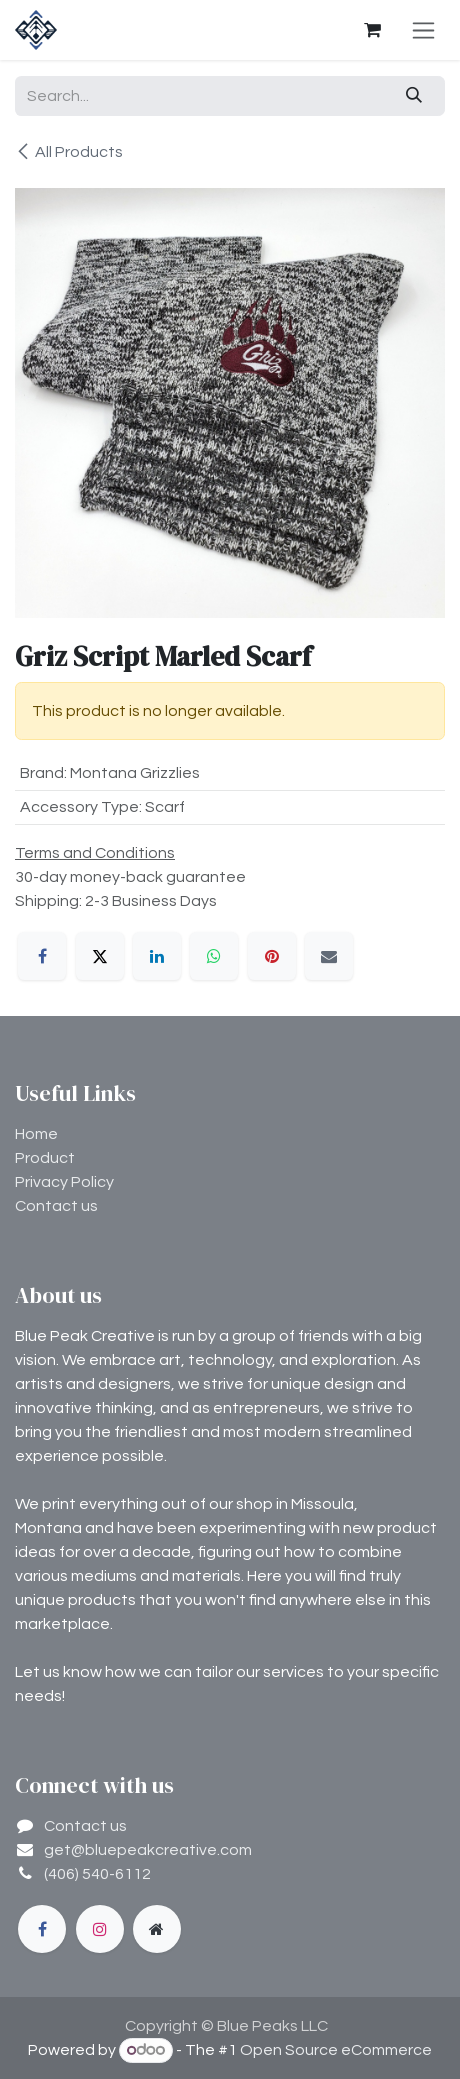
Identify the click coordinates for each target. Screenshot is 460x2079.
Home (36, 1134)
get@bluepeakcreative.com (148, 1850)
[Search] (414, 96)
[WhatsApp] (214, 956)
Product (45, 1158)
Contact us (56, 1206)
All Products (69, 151)
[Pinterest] (272, 956)
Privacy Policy (64, 1182)
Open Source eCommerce (336, 2050)
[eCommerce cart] (372, 30)
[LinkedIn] (157, 956)
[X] (100, 956)
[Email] (329, 956)
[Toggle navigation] (423, 30)
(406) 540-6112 (97, 1874)
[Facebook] (42, 956)
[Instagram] (100, 1929)
